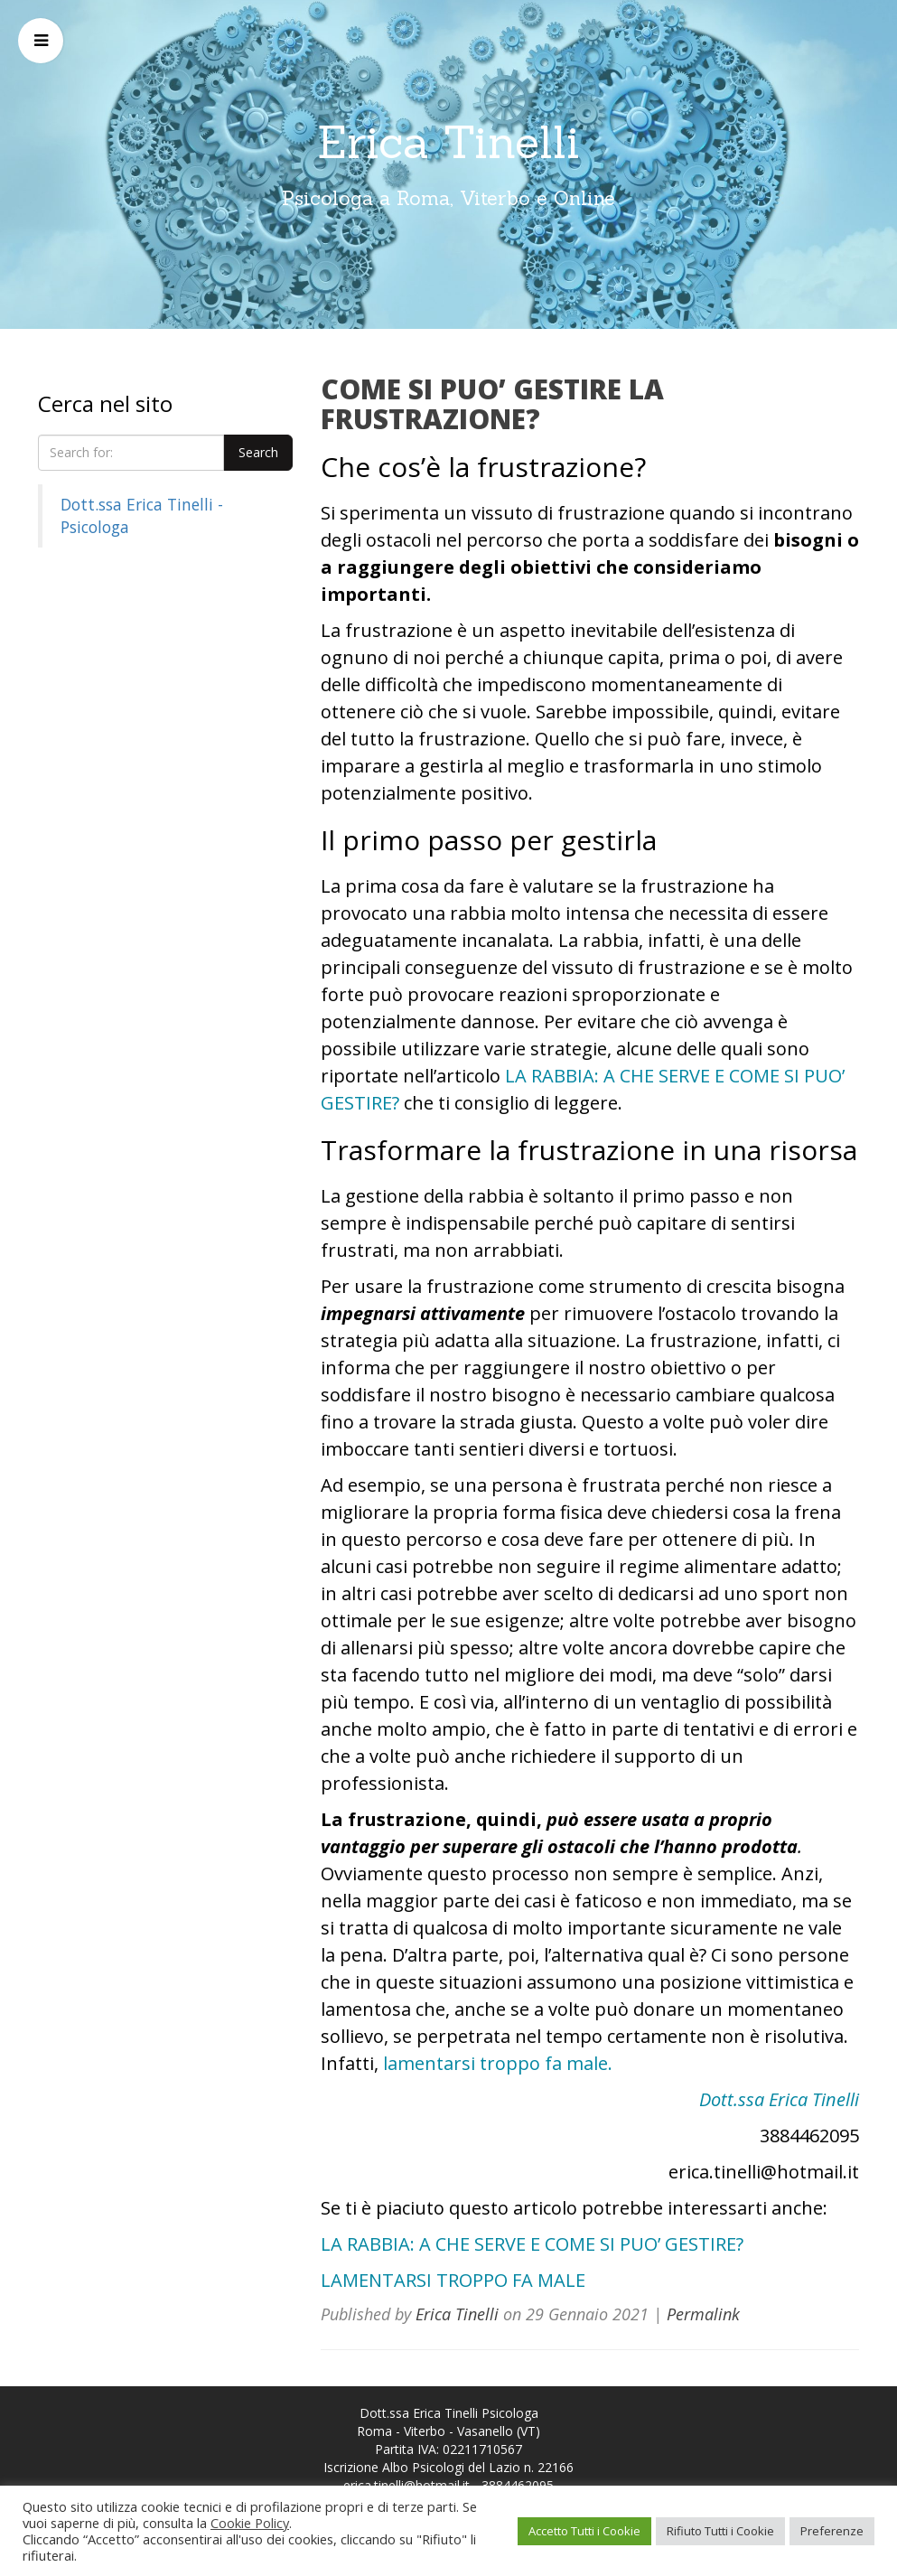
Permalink (703, 2314)
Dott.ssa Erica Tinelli (779, 2099)
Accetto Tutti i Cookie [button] (584, 2531)
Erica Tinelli (448, 142)
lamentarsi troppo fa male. (497, 2063)
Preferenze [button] (832, 2531)
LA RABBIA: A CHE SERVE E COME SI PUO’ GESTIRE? (532, 2244)
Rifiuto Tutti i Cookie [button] (720, 2531)
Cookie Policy (249, 2523)
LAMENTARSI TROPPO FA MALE (453, 2280)
